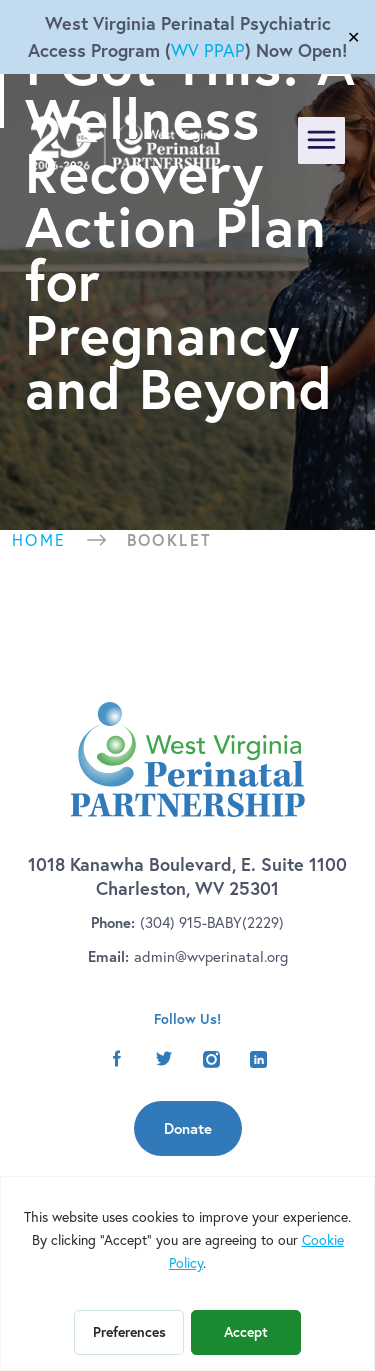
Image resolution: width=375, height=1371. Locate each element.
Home (39, 540)
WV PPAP (208, 50)
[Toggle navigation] (321, 140)
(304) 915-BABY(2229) (212, 922)
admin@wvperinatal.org (211, 956)
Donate (188, 1128)
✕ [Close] (353, 37)
